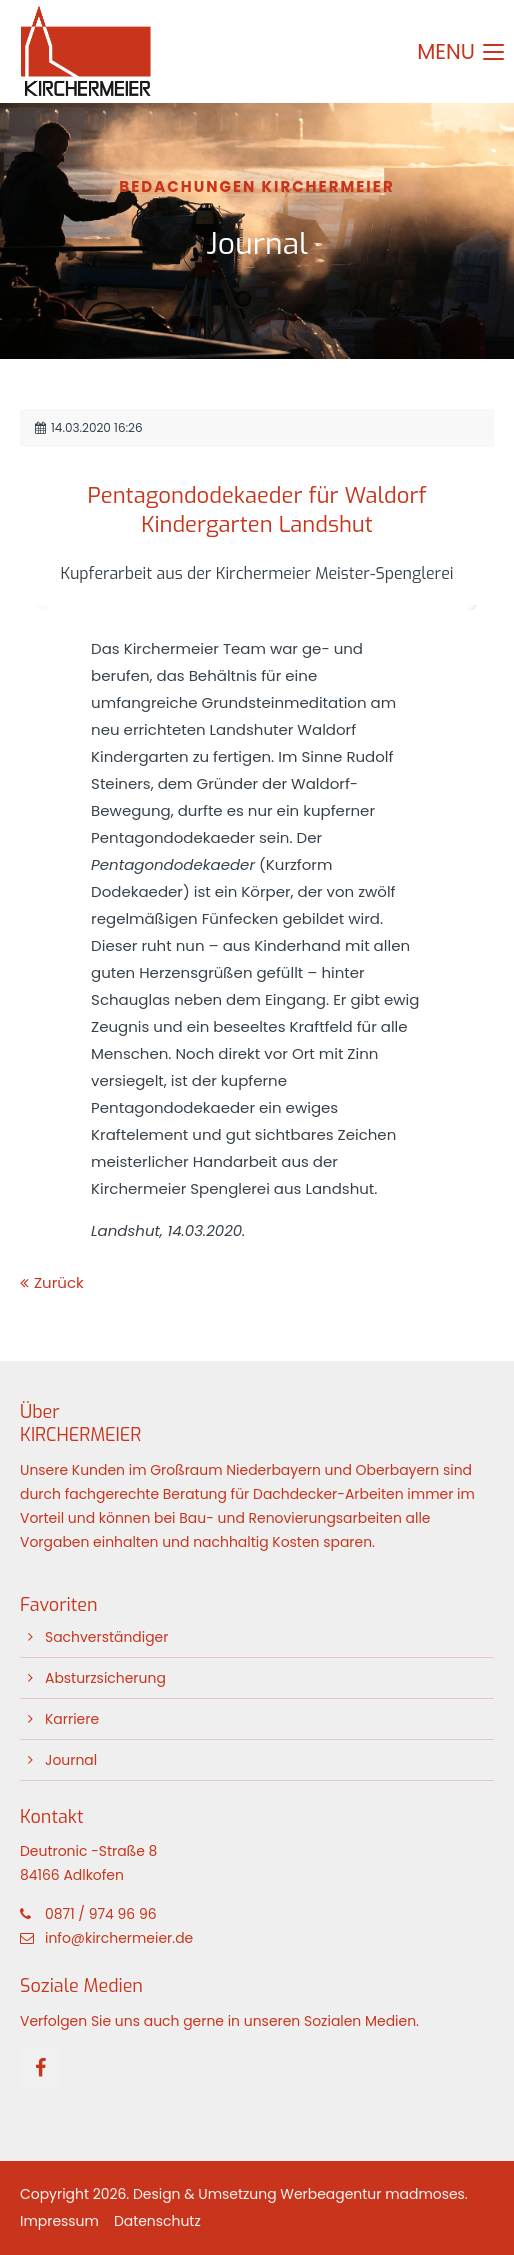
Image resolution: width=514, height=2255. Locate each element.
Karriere (72, 1719)
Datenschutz (157, 2221)
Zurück (59, 1282)
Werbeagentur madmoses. (373, 2194)
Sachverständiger (106, 1637)
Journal (71, 1760)
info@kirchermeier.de (119, 1938)
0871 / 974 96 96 (101, 1914)
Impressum (59, 2221)
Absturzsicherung (105, 1678)
